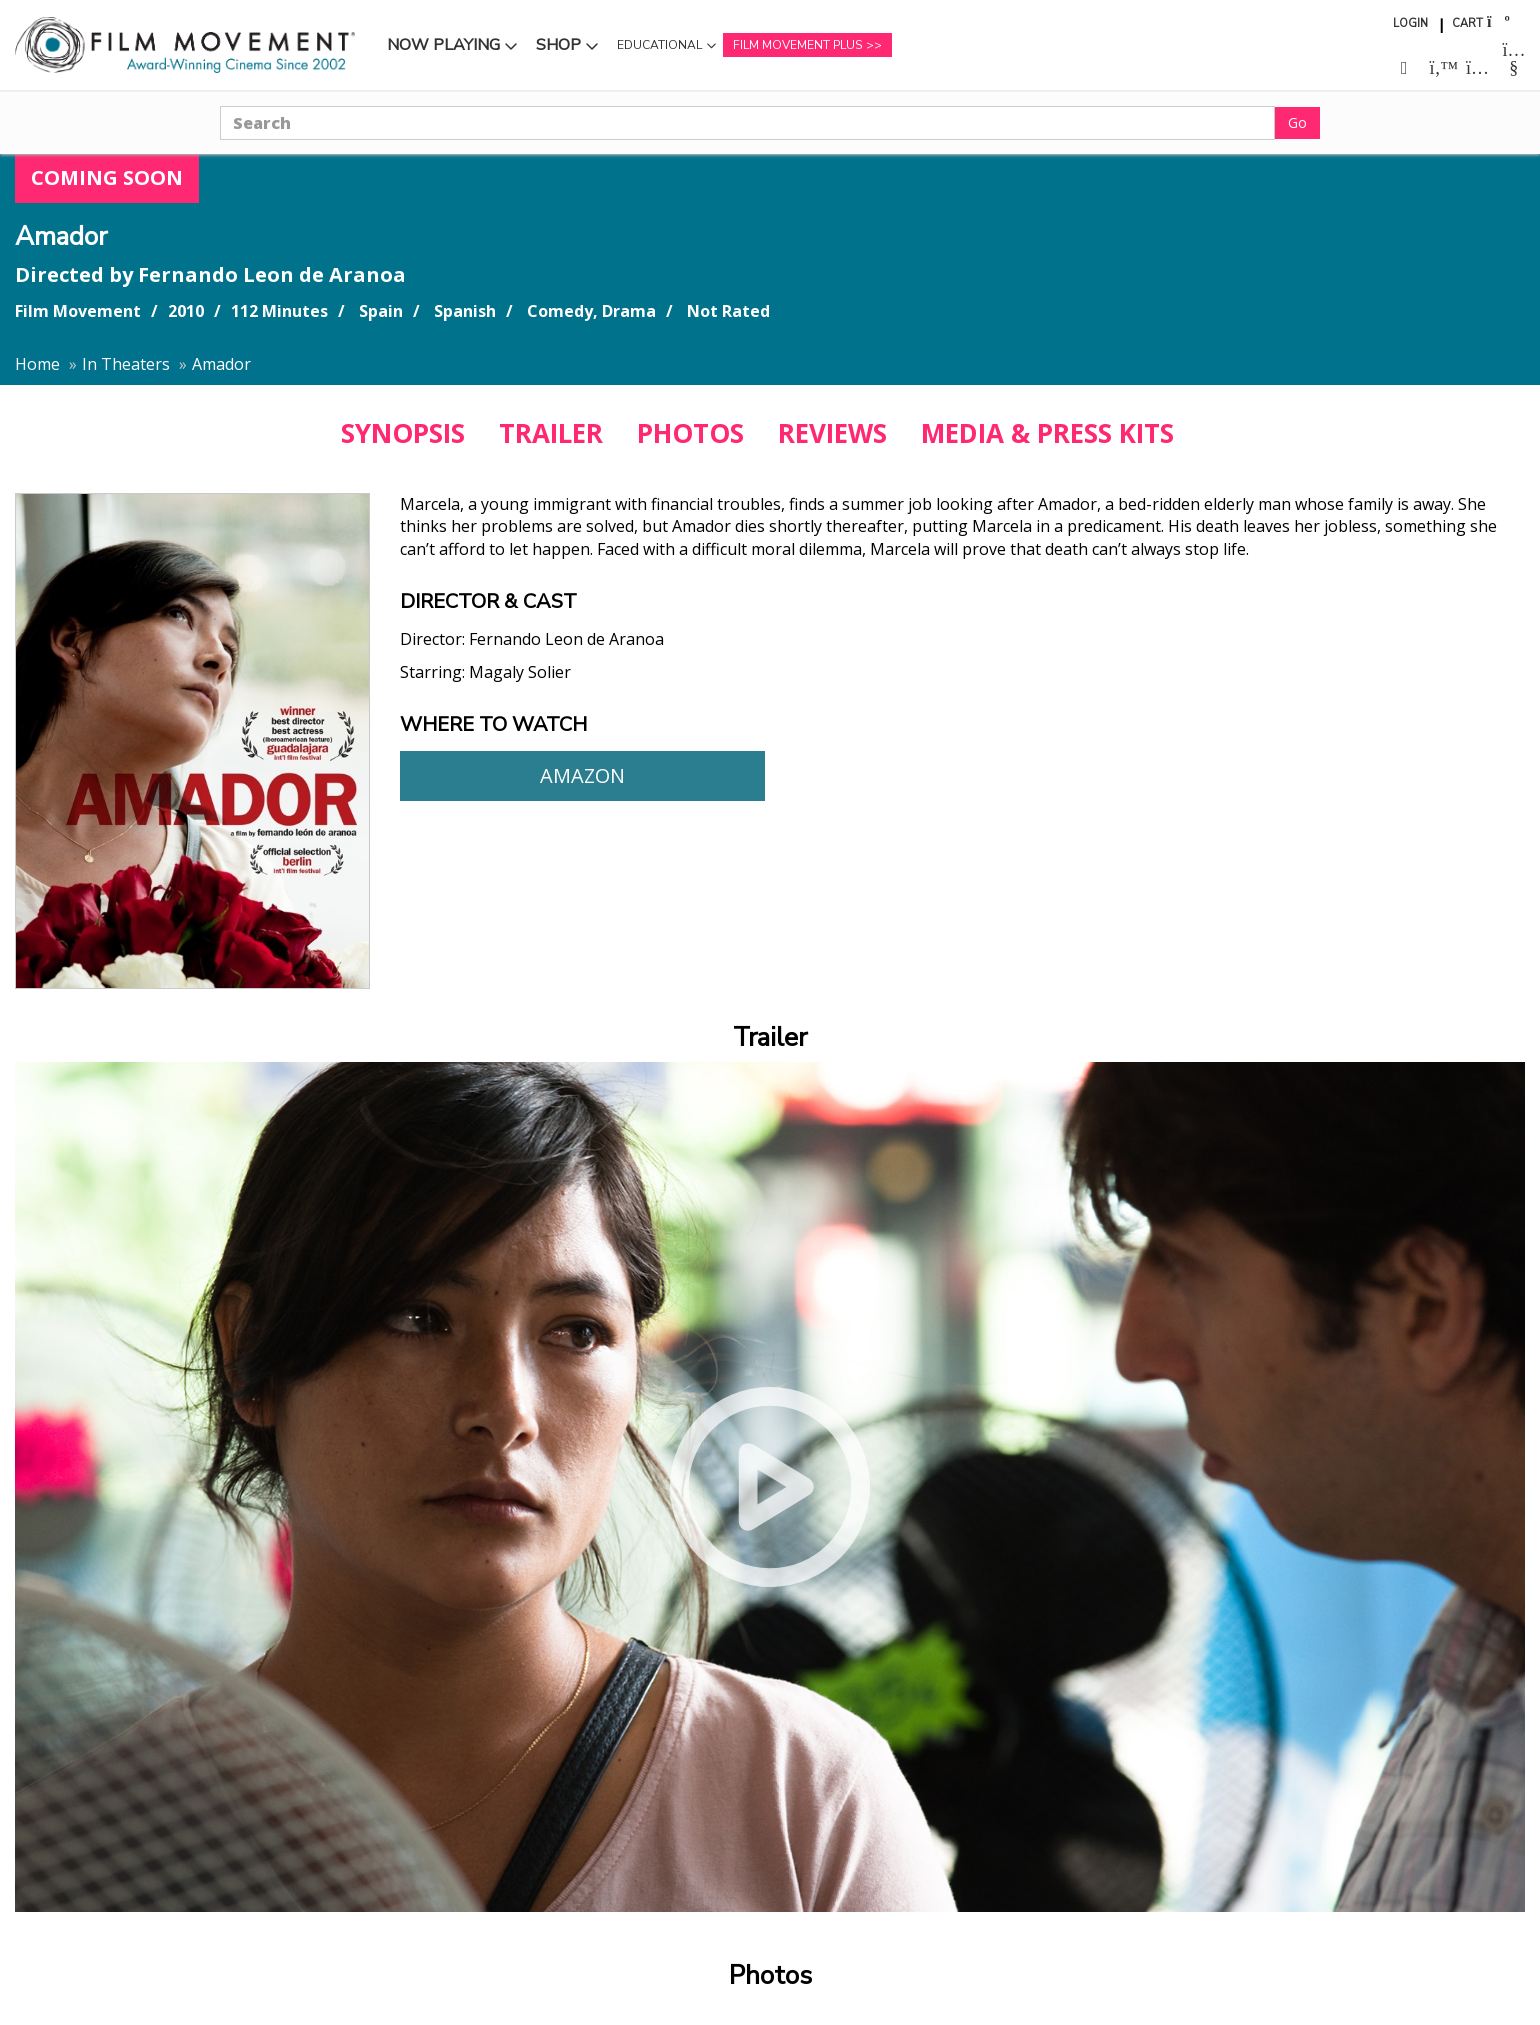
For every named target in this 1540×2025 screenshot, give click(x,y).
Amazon (582, 775)
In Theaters (126, 364)
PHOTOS (690, 433)
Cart (1467, 23)
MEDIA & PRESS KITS (1047, 433)
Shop (558, 45)
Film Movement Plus (797, 45)
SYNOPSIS (403, 433)
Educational (659, 45)
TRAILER (551, 433)
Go (1297, 122)
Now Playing (443, 45)
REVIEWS (832, 433)
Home (37, 364)
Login (1410, 23)
